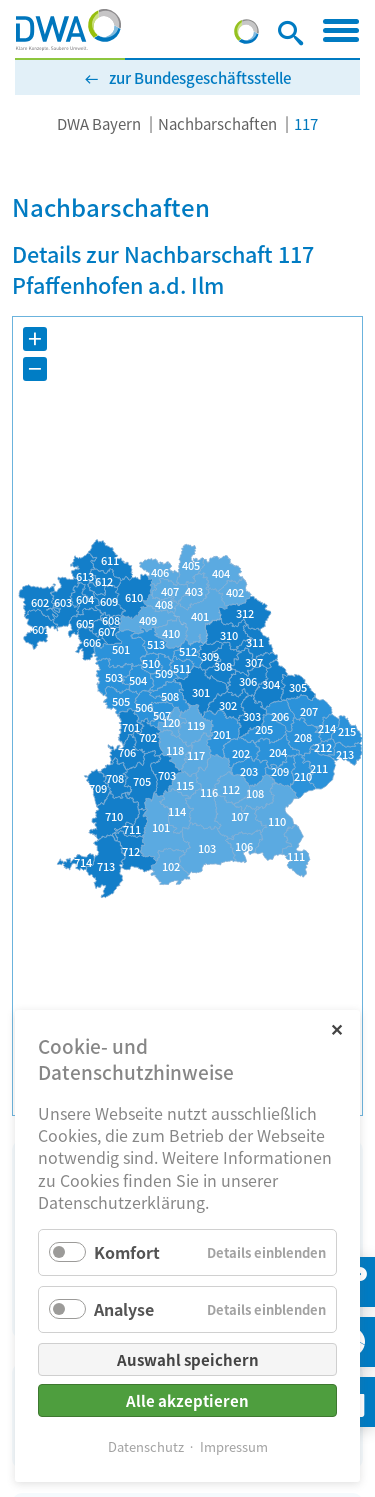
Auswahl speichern (188, 1359)
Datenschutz (146, 1446)
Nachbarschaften (217, 123)
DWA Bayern (99, 123)
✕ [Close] (336, 1028)
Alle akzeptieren (187, 1400)
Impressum (234, 1446)
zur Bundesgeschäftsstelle (200, 77)
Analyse (124, 1309)
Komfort (127, 1252)
